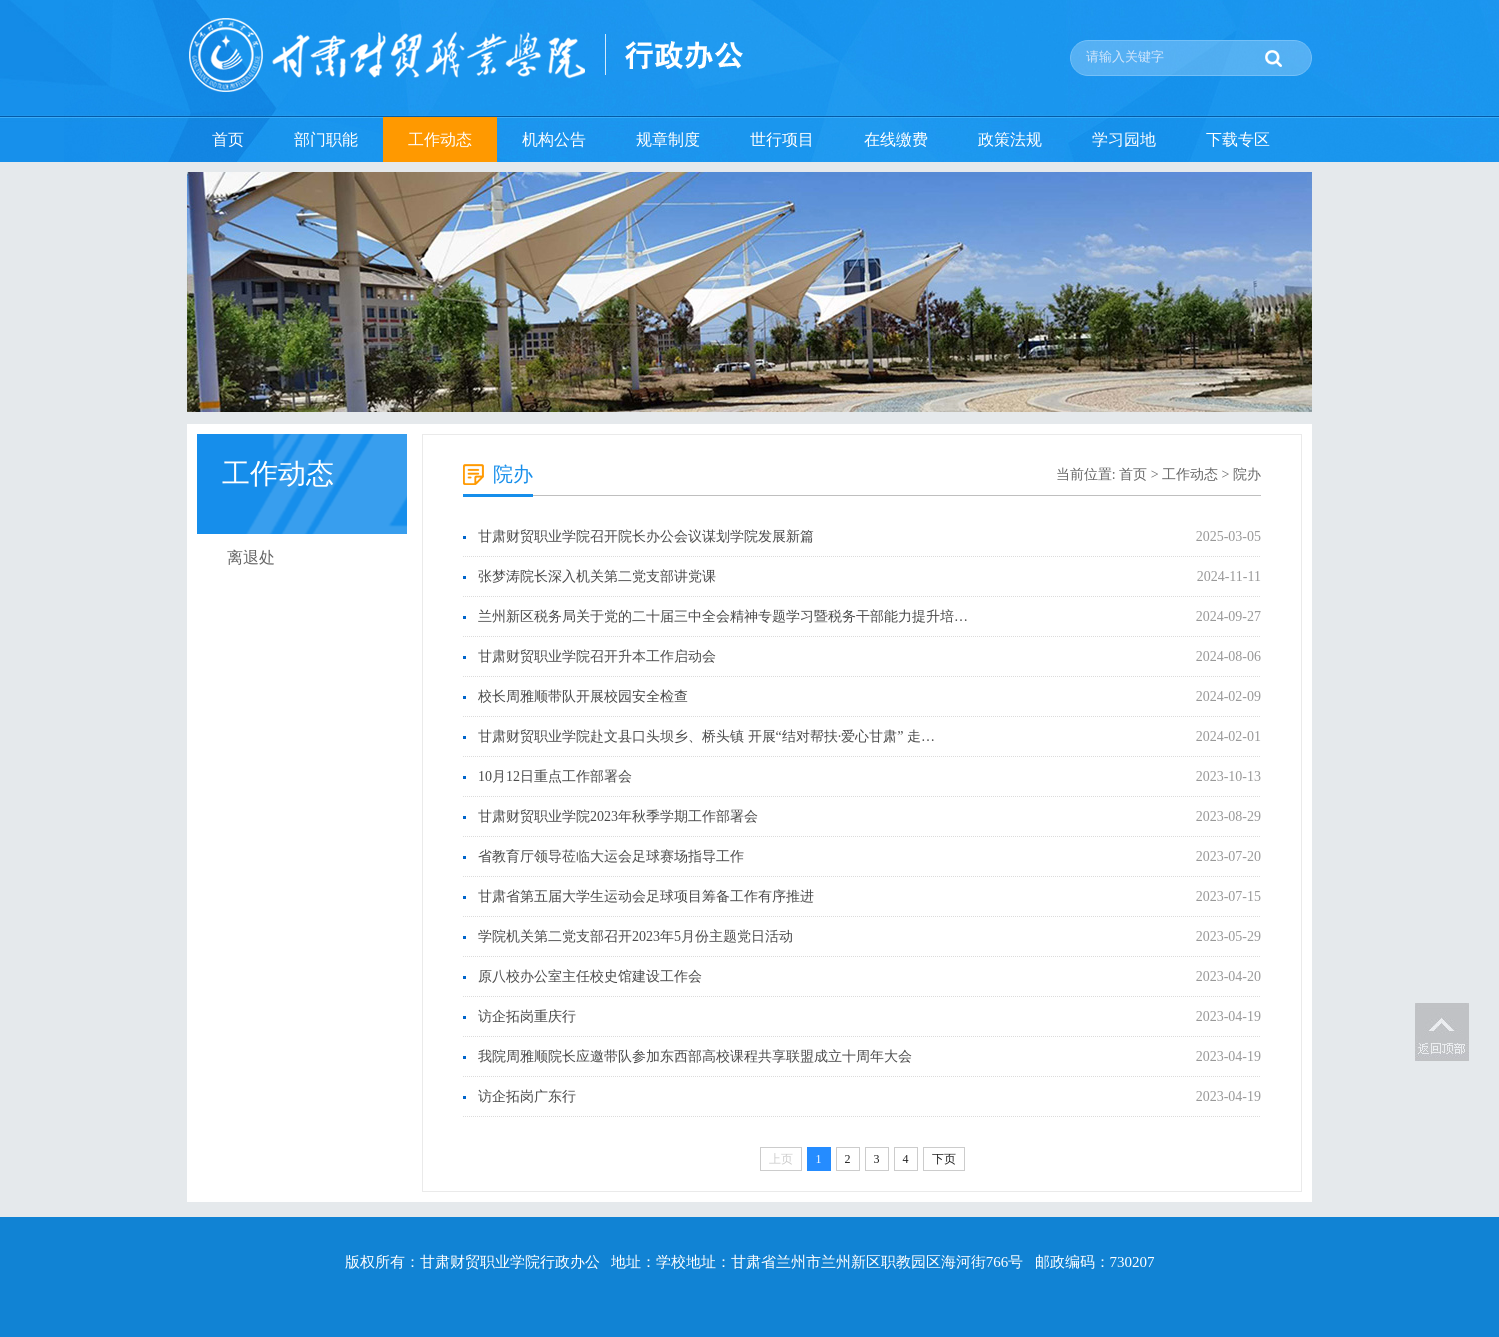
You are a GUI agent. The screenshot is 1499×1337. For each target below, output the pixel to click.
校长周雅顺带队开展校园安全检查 (583, 696)
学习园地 (1124, 139)
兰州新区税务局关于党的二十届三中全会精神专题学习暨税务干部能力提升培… (723, 616)
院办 (1247, 474)
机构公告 (554, 139)
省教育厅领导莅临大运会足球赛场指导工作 (611, 856)
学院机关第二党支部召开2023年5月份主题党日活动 (635, 936)
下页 (944, 1159)
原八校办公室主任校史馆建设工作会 (590, 976)
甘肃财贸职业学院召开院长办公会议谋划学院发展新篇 (646, 536)
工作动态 (440, 139)
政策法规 (1010, 139)
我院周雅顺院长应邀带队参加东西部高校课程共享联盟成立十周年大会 (695, 1056)
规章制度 (668, 139)
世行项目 (782, 139)
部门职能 (326, 139)
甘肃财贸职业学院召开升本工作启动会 (597, 656)
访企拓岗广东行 (527, 1096)
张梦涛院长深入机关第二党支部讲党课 (597, 576)
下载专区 (1238, 139)
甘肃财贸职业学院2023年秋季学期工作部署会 (618, 816)
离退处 (251, 557)
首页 (228, 139)
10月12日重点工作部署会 (555, 776)
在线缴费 (896, 139)
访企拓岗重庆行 (527, 1016)
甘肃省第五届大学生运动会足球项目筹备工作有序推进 (646, 896)
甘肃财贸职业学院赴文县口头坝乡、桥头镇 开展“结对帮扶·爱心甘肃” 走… (706, 736)
